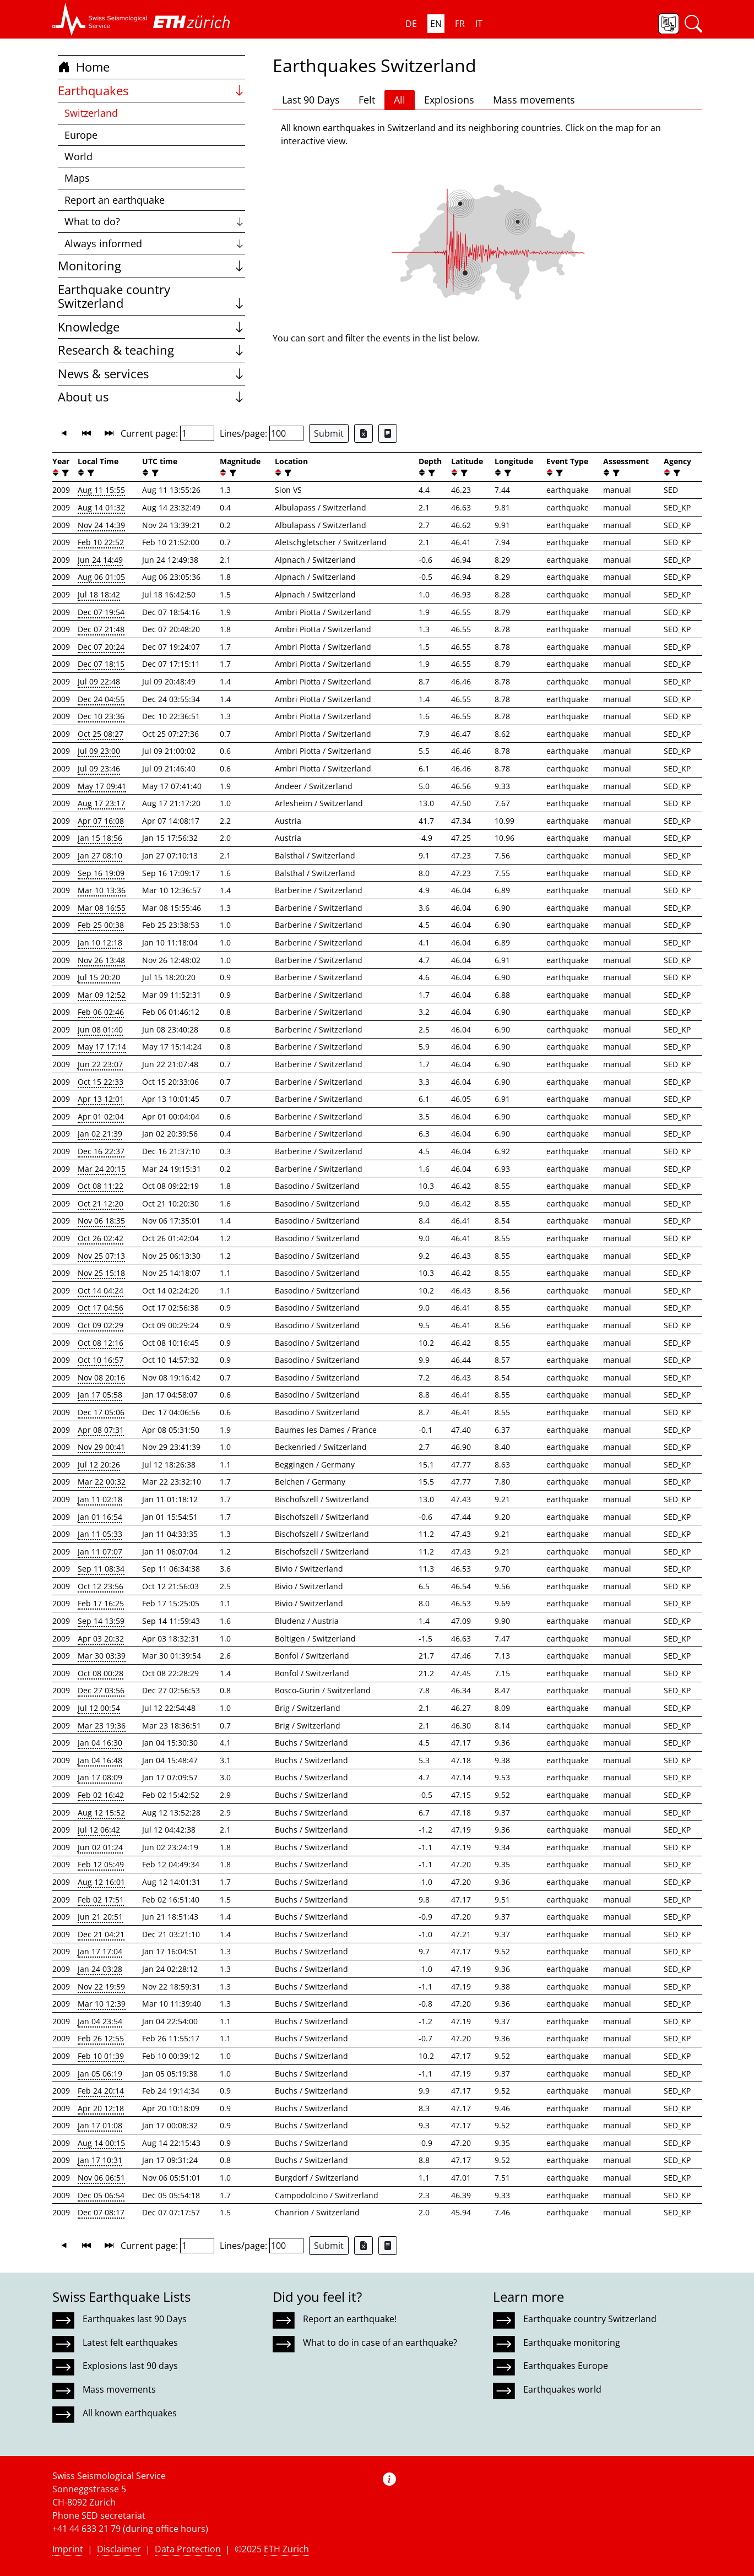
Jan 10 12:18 (100, 942)
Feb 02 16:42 (101, 1795)
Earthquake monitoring (571, 2342)
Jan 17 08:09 (100, 1777)
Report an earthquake (114, 199)
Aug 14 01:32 (101, 507)
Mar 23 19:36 (102, 1725)
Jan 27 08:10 (100, 855)
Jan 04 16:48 (100, 1760)
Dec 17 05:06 (101, 1412)
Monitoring (151, 265)
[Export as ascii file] (387, 433)
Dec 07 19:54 (101, 612)
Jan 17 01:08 (100, 2125)
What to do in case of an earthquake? (380, 2342)
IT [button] (478, 24)
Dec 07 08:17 (101, 2212)
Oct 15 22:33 (100, 1082)
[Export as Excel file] (363, 433)
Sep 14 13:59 (101, 1621)
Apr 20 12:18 (101, 2108)
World (78, 156)
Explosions (449, 99)
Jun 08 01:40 (100, 1029)
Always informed (154, 243)
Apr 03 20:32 (101, 1638)
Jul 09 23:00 (99, 751)
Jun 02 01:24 (100, 1847)
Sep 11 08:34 (101, 1568)
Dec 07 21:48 (101, 629)
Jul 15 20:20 (99, 977)
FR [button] (460, 24)
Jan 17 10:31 (100, 2160)
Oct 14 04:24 (100, 1290)
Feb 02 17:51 (101, 1899)
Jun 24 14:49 (100, 560)
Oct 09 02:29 (100, 1325)
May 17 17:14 (102, 1046)
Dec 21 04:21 (101, 1934)
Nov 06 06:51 (101, 2177)
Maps (77, 177)
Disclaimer (119, 2549)
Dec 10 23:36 (101, 716)
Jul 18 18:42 (99, 594)
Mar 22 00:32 (102, 1481)
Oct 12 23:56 (100, 1586)
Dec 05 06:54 (101, 2195)
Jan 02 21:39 (100, 1133)
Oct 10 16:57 (100, 1360)
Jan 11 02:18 (100, 1499)
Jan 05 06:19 (100, 2073)
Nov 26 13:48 (101, 960)
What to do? (154, 221)
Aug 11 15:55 (101, 490)
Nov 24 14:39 (101, 525)
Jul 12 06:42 (99, 1829)
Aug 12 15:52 (101, 1812)
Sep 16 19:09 (101, 873)
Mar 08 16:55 (102, 908)
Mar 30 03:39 (102, 1655)
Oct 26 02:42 (100, 1238)
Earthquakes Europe (565, 2366)
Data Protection (188, 2549)
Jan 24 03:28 (100, 1969)
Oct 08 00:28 (100, 1673)
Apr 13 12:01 (101, 1099)
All (399, 99)
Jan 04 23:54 (100, 2021)
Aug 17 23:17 (101, 803)
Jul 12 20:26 (99, 1464)
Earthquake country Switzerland (151, 296)
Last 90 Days (311, 99)
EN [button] (436, 24)
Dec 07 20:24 (101, 647)
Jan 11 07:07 (100, 1551)
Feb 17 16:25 (101, 1603)
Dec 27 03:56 (101, 1690)
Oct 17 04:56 (100, 1307)
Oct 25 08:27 (100, 734)
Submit (329, 433)
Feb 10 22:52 (101, 542)
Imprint (67, 2549)
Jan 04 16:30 (100, 1742)
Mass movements (534, 99)
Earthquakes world (562, 2389)
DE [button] (411, 24)
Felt (367, 99)
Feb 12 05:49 (101, 1864)
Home (84, 66)
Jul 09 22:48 (99, 681)
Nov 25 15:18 (101, 1273)
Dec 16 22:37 (101, 1151)
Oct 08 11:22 (100, 1186)
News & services (151, 373)
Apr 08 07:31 (101, 1430)
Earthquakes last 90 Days (135, 2319)
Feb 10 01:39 (101, 2056)
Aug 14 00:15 (101, 2143)
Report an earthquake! (350, 2319)
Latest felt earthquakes (130, 2342)
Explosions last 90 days (130, 2366)
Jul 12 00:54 (99, 1708)
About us (151, 396)
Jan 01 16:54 (100, 1517)
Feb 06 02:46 (101, 1012)
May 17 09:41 (102, 786)
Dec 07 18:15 (101, 664)
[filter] (64, 473)
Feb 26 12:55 (101, 2038)
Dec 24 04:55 (101, 699)
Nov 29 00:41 (101, 1447)
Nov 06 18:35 (101, 1220)
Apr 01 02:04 (101, 1116)
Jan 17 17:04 (100, 1951)
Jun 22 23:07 (100, 1064)
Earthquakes (151, 90)
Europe (80, 135)
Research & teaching (151, 349)
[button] (100, 19)
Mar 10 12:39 (102, 2003)
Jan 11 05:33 (100, 1534)
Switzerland (91, 112)
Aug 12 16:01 (101, 1882)
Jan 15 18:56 (100, 838)
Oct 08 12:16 (100, 1343)
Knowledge (151, 326)
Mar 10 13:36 (102, 890)
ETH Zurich (286, 2549)
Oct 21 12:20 (100, 1203)
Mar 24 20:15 (102, 1169)
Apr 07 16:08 (101, 821)
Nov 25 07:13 (101, 1256)
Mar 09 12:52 (102, 995)
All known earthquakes (130, 2413)
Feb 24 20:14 (101, 2090)
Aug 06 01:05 (101, 577)
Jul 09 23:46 (99, 768)
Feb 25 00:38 (101, 925)
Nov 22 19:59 (101, 1986)
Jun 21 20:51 (100, 1916)
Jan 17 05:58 (100, 1394)
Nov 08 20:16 (101, 1377)
